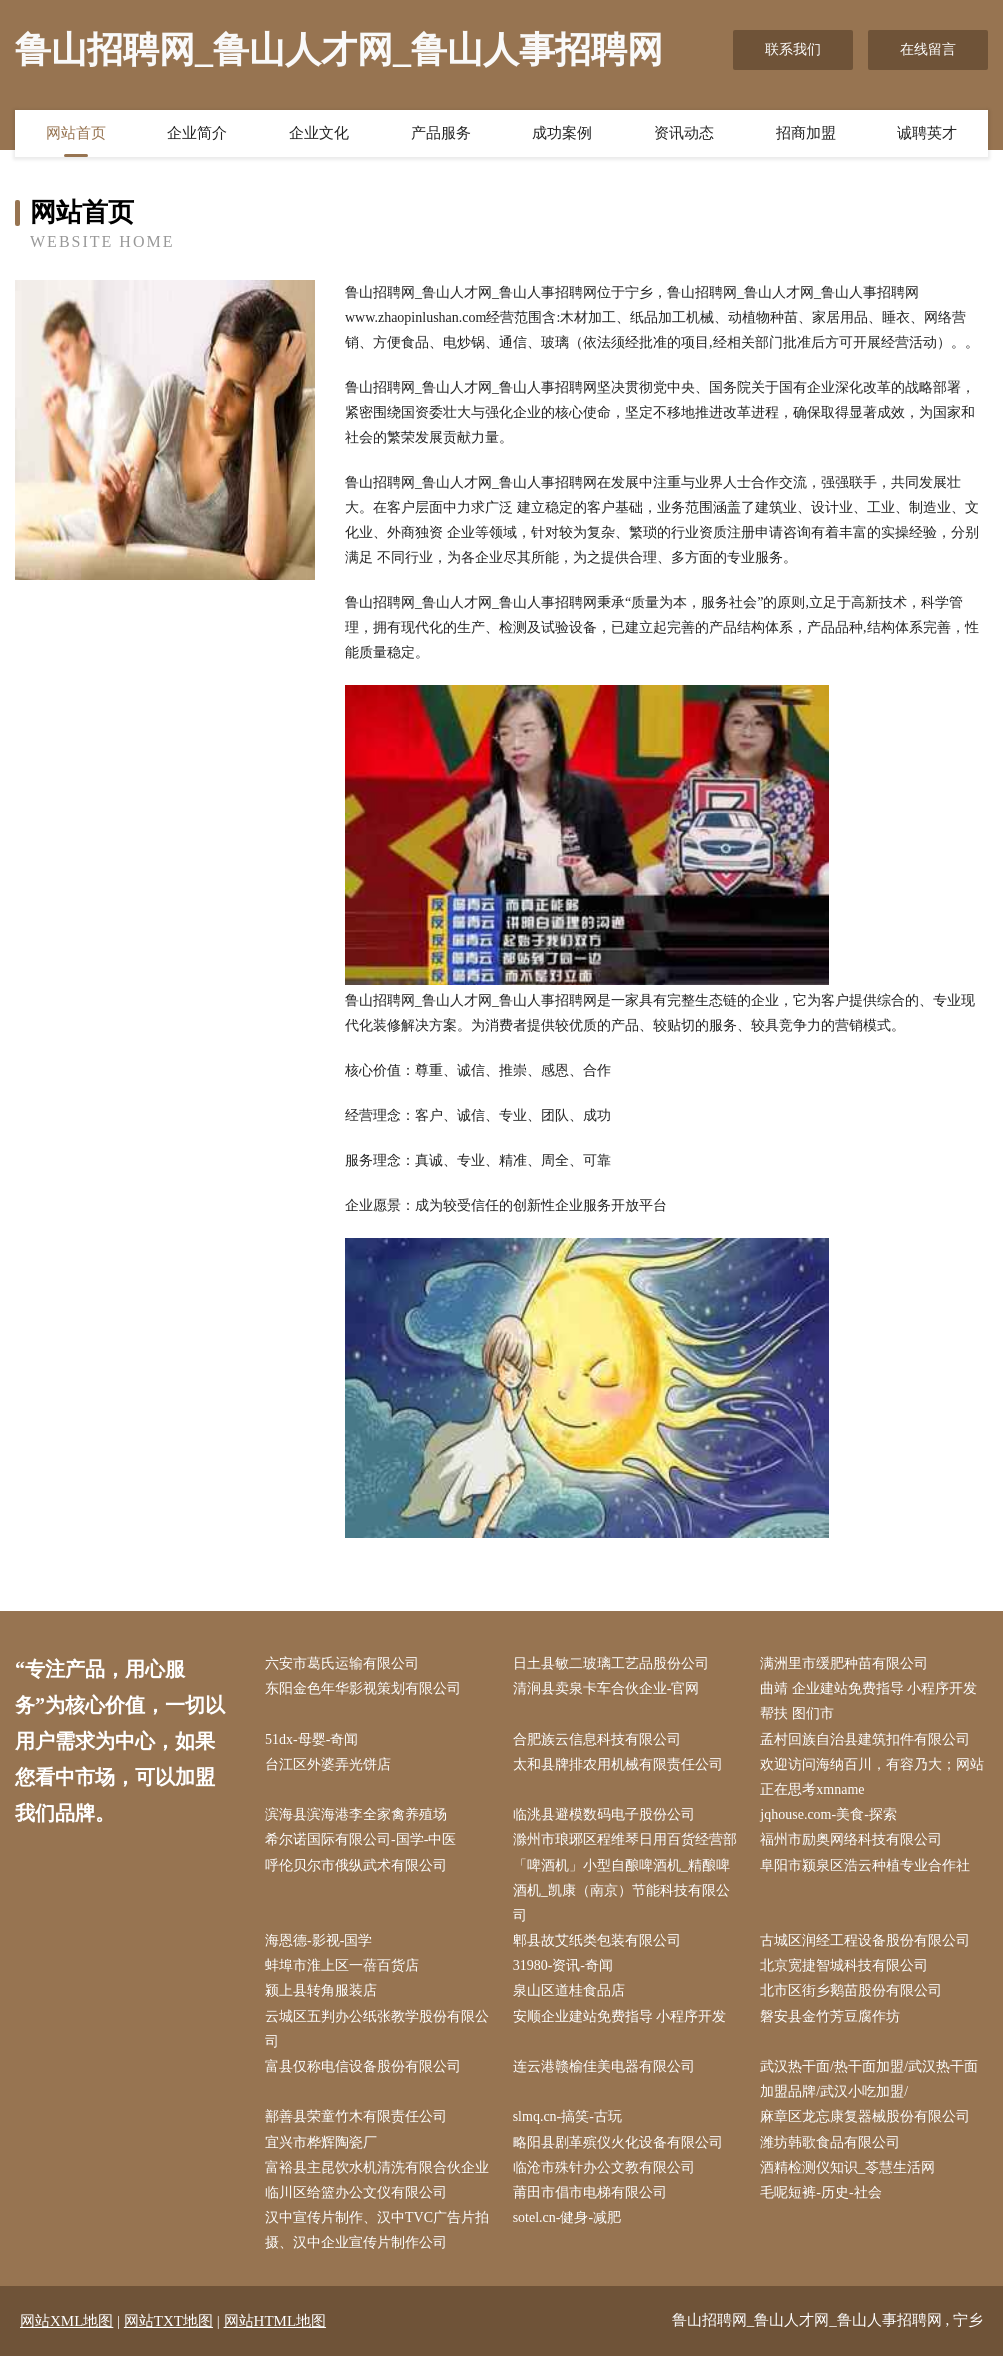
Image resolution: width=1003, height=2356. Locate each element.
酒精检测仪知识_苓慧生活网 (847, 2167)
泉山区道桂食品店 (569, 1990)
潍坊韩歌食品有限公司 (830, 2142)
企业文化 (319, 133)
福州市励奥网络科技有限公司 (851, 1839)
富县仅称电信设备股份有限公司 (363, 2066)
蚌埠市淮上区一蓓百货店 (342, 1965)
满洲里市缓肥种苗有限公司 (844, 1663)
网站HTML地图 (275, 2321)
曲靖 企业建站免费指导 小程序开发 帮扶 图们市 (868, 1701)
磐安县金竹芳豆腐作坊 (830, 2016)
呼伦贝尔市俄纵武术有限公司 (356, 1865)
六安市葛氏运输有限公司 (342, 1663)
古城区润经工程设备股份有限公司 (865, 1940)
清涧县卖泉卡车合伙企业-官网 (606, 1688)
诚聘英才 (927, 133)
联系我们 (793, 49)
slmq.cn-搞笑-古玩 (567, 2116)
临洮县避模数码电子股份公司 (604, 1814)
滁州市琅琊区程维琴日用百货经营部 (625, 1839)
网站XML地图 (66, 2321)
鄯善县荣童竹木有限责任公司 (356, 2116)
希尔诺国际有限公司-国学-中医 (360, 1839)
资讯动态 (684, 133)
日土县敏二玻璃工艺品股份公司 (611, 1663)
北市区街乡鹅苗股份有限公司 (851, 1990)
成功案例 (562, 133)
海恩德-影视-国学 (318, 1940)
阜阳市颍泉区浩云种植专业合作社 (865, 1865)
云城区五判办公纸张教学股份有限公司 (377, 2029)
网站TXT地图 (168, 2321)
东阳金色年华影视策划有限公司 (363, 1688)
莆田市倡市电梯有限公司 (590, 2192)
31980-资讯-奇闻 (563, 1965)
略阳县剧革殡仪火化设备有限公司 (618, 2142)
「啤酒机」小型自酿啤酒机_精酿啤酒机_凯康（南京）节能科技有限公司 (621, 1890)
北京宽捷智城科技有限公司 (844, 1965)
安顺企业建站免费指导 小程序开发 (620, 2016)
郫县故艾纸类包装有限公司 (597, 1940)
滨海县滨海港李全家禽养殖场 (356, 1814)
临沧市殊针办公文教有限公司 (604, 2167)
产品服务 (441, 133)
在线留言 (928, 49)
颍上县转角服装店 (321, 1990)
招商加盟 (806, 133)
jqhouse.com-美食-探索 (828, 1814)
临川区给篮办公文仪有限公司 (356, 2192)
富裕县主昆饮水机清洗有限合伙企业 (377, 2167)
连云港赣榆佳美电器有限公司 (604, 2066)
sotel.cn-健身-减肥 (567, 2217)
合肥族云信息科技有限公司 (597, 1739)
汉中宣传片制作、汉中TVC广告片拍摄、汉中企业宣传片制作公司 (377, 2230)
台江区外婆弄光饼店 (328, 1764)
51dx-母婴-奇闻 (311, 1739)
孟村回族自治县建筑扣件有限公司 (865, 1739)
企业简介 (197, 133)
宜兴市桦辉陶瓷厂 (321, 2142)
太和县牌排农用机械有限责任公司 (618, 1764)
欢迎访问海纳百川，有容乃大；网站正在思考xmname (872, 1777)
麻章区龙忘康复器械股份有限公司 (865, 2116)
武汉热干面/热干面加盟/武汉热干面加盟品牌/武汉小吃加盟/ (869, 2079)
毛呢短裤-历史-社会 (820, 2192)
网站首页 (76, 133)
